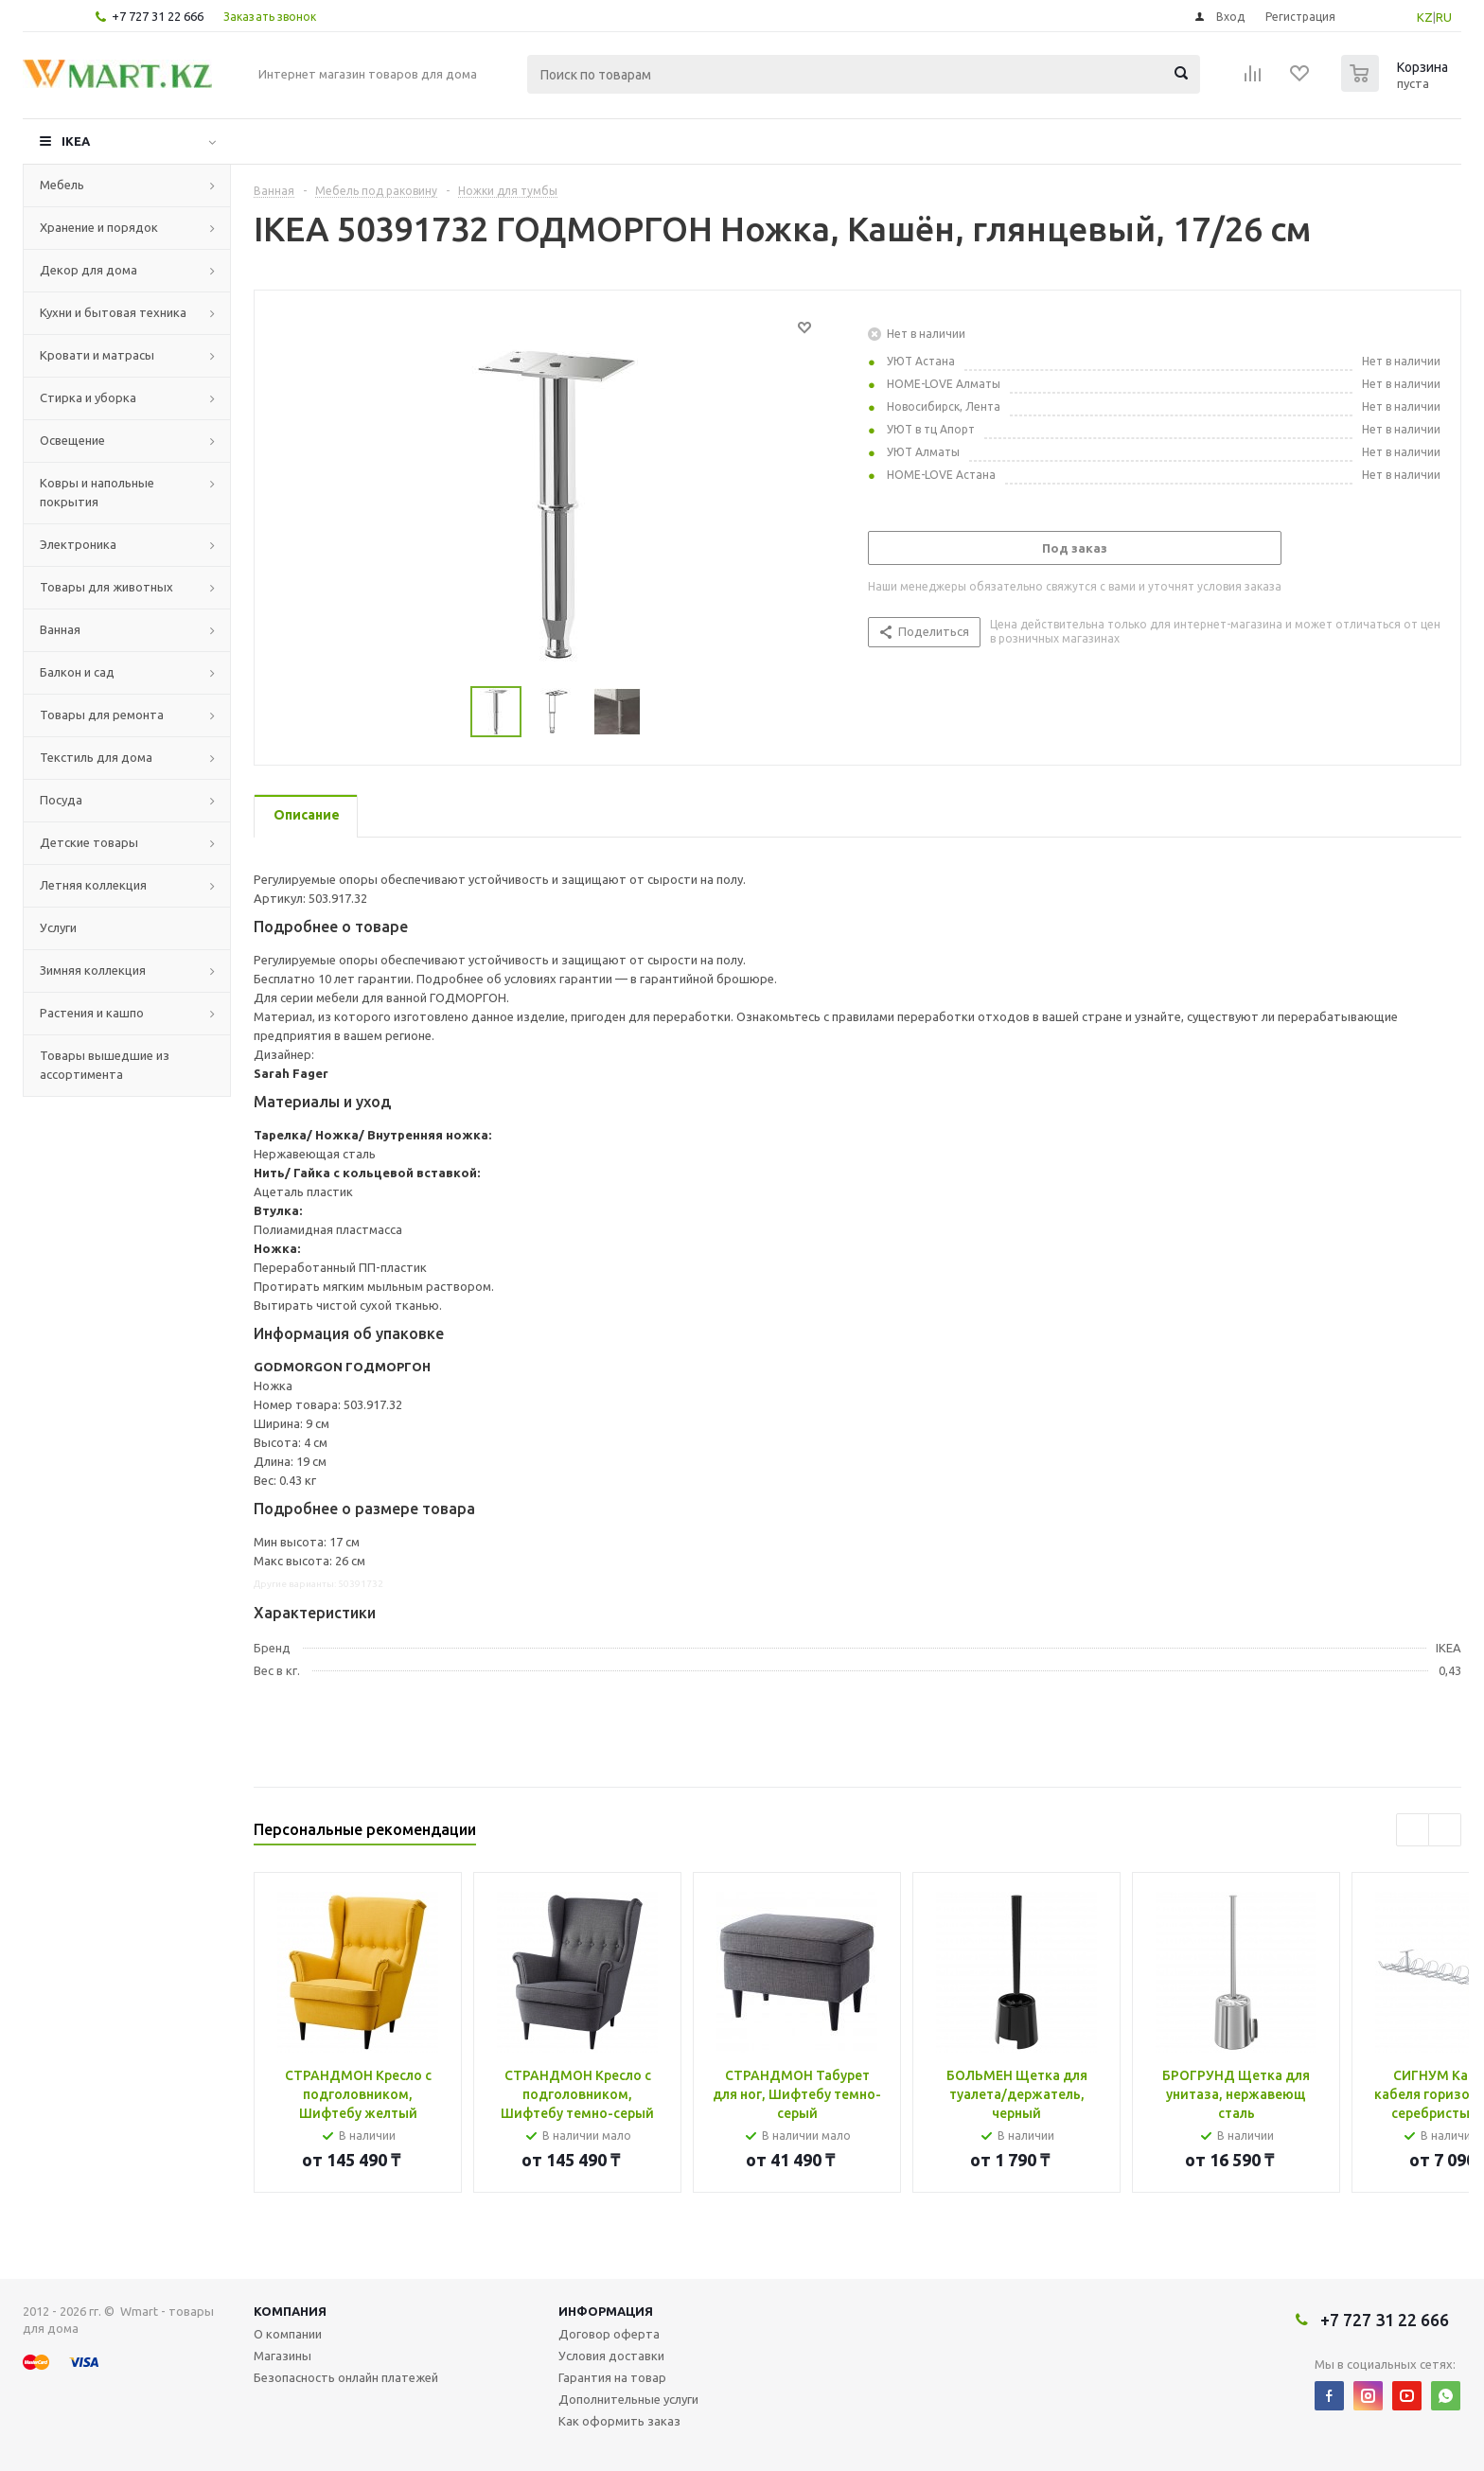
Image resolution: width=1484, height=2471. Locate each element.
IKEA (76, 141)
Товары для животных (106, 586)
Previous (1412, 1829)
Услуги (58, 927)
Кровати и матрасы (97, 355)
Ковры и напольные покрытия (97, 492)
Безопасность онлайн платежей (346, 2377)
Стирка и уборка (88, 397)
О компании (288, 2333)
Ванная (60, 629)
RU (1444, 17)
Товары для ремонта (102, 714)
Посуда (61, 799)
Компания (290, 2311)
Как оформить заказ (619, 2420)
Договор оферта (609, 2333)
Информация (605, 2311)
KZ (1425, 17)
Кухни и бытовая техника (113, 312)
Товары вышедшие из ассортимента (104, 1065)
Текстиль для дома (96, 757)
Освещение (72, 440)
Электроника (78, 544)
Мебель (62, 184)
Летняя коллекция (93, 884)
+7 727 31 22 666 (157, 16)
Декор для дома (88, 269)
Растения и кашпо (92, 1012)
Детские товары (89, 842)
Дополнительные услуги (628, 2399)
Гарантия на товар (612, 2377)
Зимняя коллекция (93, 970)
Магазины (282, 2355)
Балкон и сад (77, 672)
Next (1444, 1829)
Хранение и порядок (99, 227)
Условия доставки (611, 2355)
